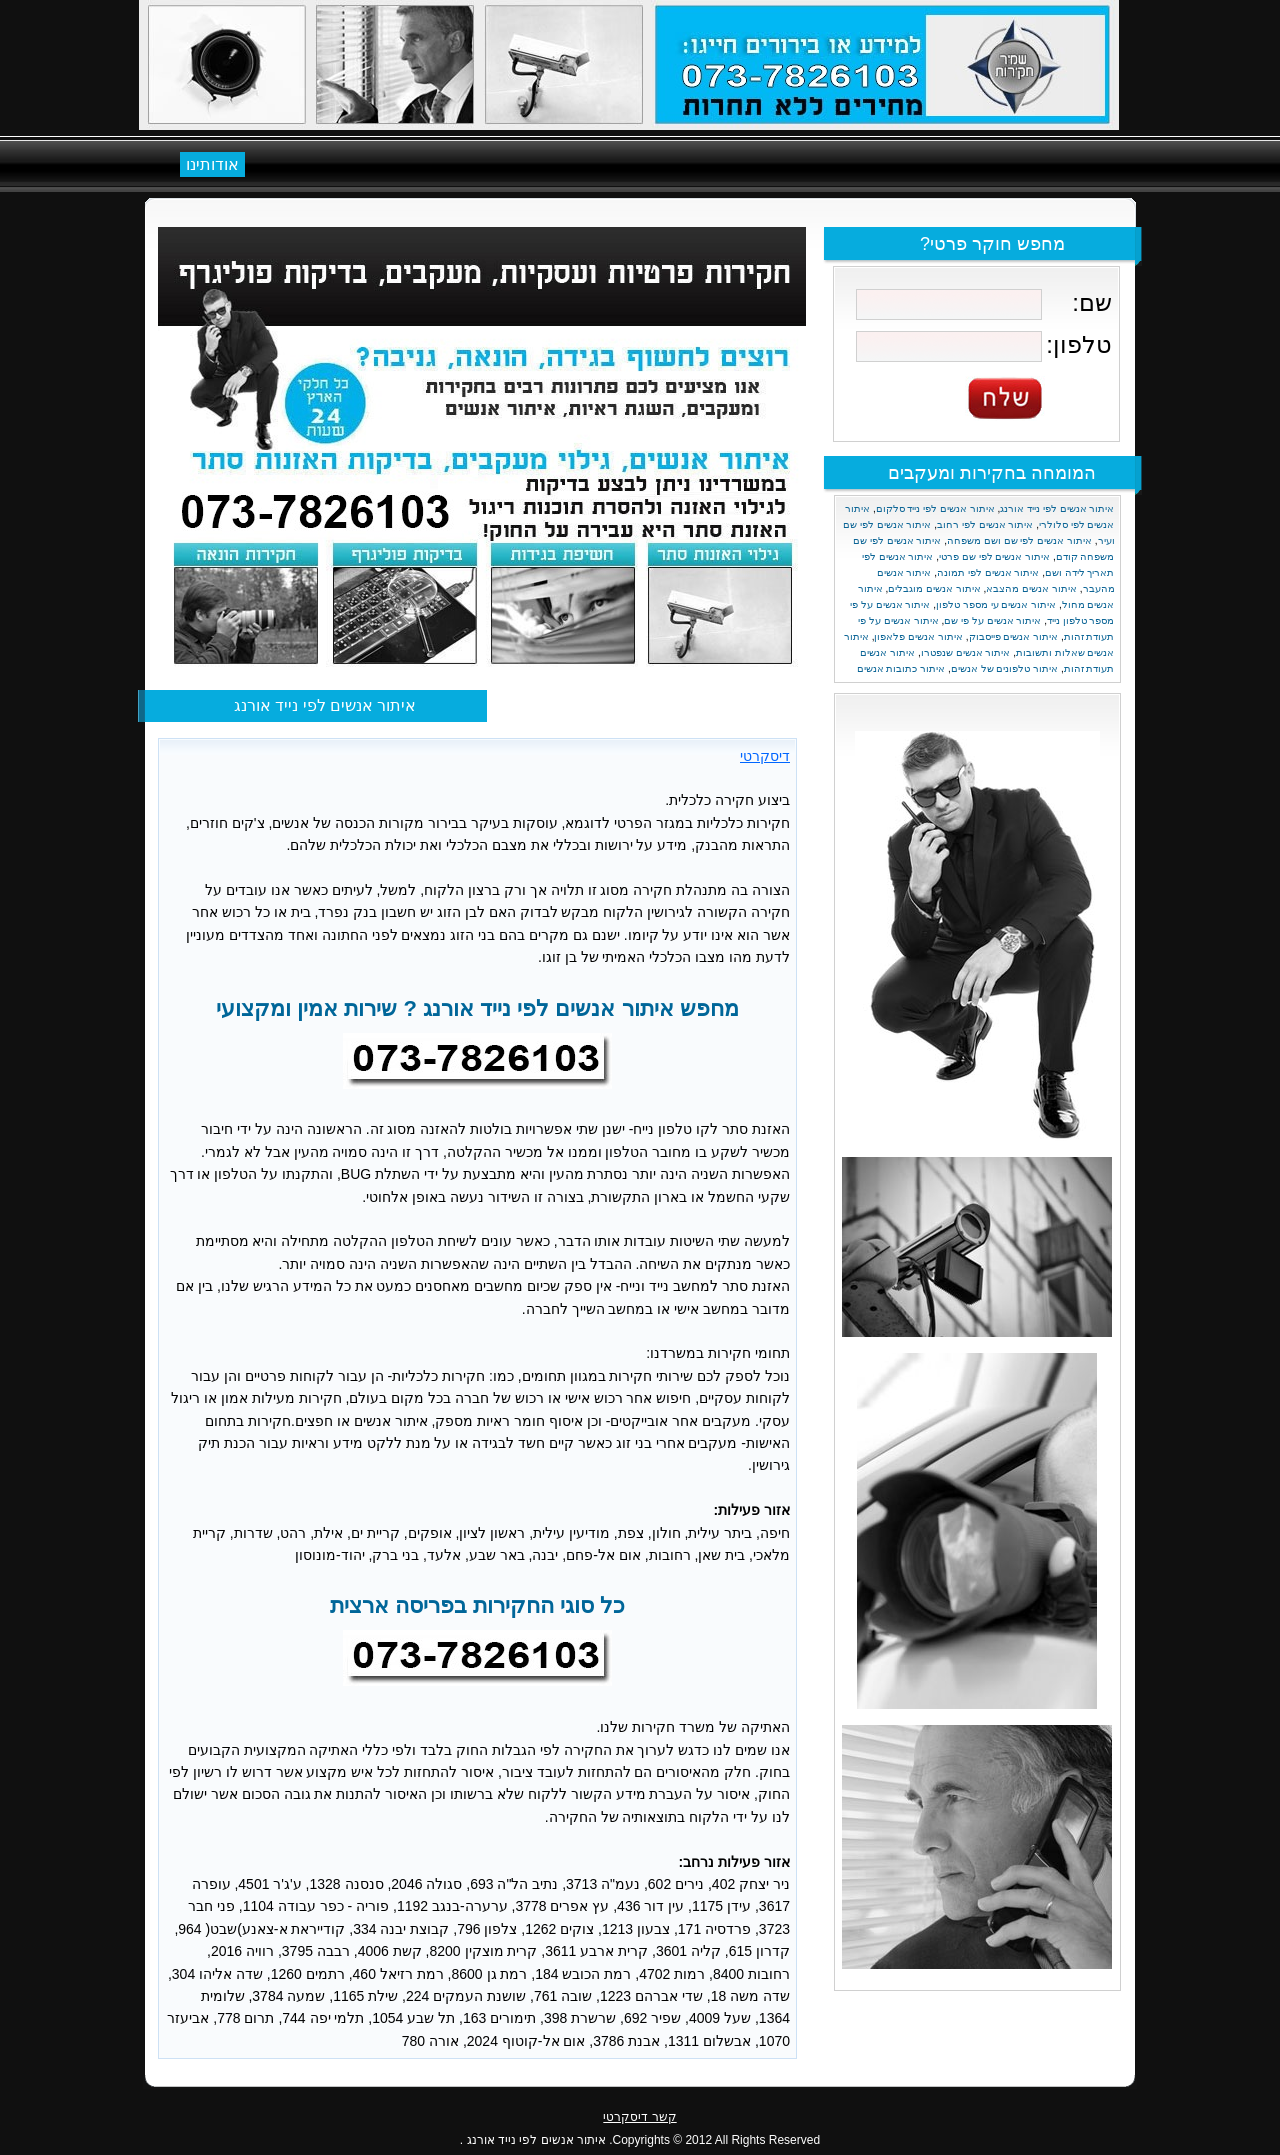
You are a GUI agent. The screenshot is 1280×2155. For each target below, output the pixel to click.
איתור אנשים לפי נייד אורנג (1057, 508)
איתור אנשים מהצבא (1031, 588)
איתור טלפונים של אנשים (1004, 668)
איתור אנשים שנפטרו (966, 652)
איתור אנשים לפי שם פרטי (994, 556)
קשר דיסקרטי (639, 2117)
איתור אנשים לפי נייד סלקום (935, 508)
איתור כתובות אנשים (901, 668)
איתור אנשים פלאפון (918, 636)
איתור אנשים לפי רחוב (985, 524)
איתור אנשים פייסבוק (1014, 636)
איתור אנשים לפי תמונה (988, 572)
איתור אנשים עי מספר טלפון (996, 604)
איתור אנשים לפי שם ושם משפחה (1019, 540)
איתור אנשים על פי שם (992, 620)
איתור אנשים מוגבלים (934, 588)
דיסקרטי (765, 756)
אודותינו (212, 164)
